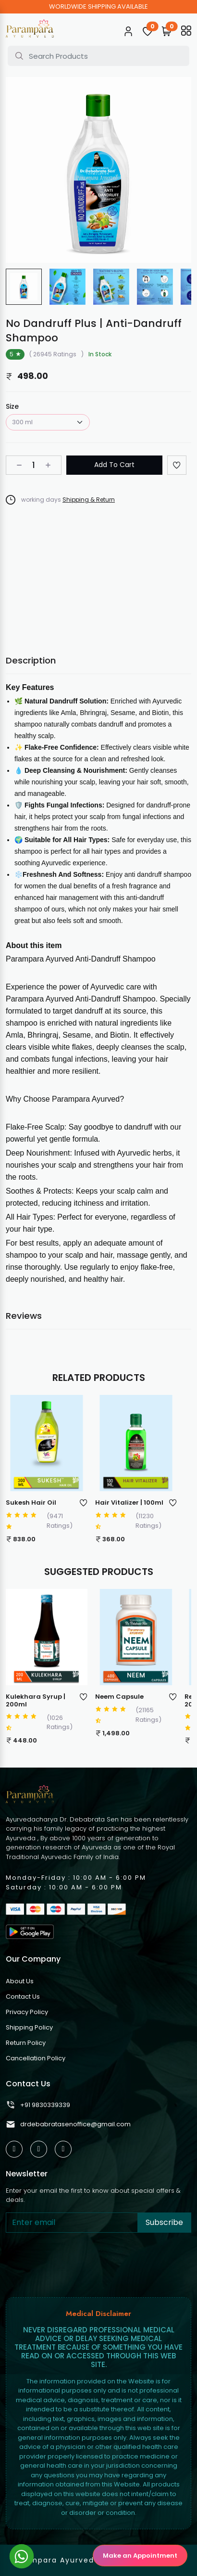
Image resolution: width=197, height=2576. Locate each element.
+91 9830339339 (38, 2105)
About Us (20, 1981)
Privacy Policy (27, 2012)
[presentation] (79, 2263)
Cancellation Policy (35, 2058)
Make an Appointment (140, 2555)
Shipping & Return (88, 499)
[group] (24, 287)
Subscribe (164, 2222)
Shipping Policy (29, 2027)
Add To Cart (114, 464)
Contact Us (23, 1996)
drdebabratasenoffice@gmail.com (68, 2124)
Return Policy (26, 2042)
